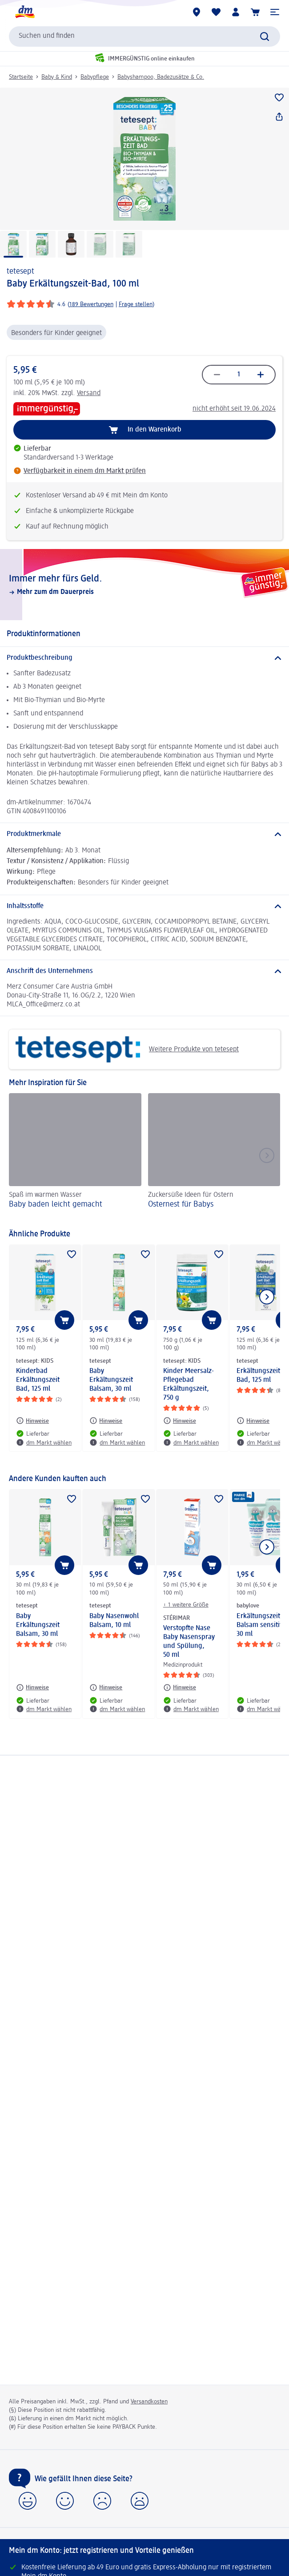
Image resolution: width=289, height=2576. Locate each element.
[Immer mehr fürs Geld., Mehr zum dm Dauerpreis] (144, 584)
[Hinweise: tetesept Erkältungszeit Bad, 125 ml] (253, 1420)
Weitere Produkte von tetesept (127, 1049)
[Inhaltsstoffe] (144, 906)
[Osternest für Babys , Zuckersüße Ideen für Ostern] (214, 1156)
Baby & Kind (56, 77)
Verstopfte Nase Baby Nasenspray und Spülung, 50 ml (189, 1642)
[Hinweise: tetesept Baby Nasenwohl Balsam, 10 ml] (105, 1687)
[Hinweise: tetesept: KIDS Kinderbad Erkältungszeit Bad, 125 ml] (32, 1420)
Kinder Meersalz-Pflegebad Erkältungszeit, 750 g (188, 1384)
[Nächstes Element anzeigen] (266, 1296)
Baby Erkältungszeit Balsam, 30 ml (111, 1380)
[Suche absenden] (264, 36)
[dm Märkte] (196, 12)
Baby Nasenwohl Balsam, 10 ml (114, 1621)
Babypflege (94, 77)
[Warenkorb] (255, 12)
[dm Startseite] (24, 12)
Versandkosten (149, 2401)
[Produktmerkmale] (144, 834)
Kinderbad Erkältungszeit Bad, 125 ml (38, 1380)
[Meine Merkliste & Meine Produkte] (216, 12)
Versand (88, 393)
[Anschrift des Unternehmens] (144, 971)
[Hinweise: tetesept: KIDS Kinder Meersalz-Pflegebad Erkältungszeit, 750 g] (179, 1420)
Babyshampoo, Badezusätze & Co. (160, 77)
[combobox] (144, 36)
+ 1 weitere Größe (186, 1605)
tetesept (20, 271)
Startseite (21, 77)
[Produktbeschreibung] (144, 658)
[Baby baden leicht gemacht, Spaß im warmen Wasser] (75, 1156)
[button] (274, 12)
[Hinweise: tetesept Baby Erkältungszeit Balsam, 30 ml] (105, 1420)
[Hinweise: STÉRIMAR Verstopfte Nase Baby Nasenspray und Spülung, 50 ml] (179, 1687)
